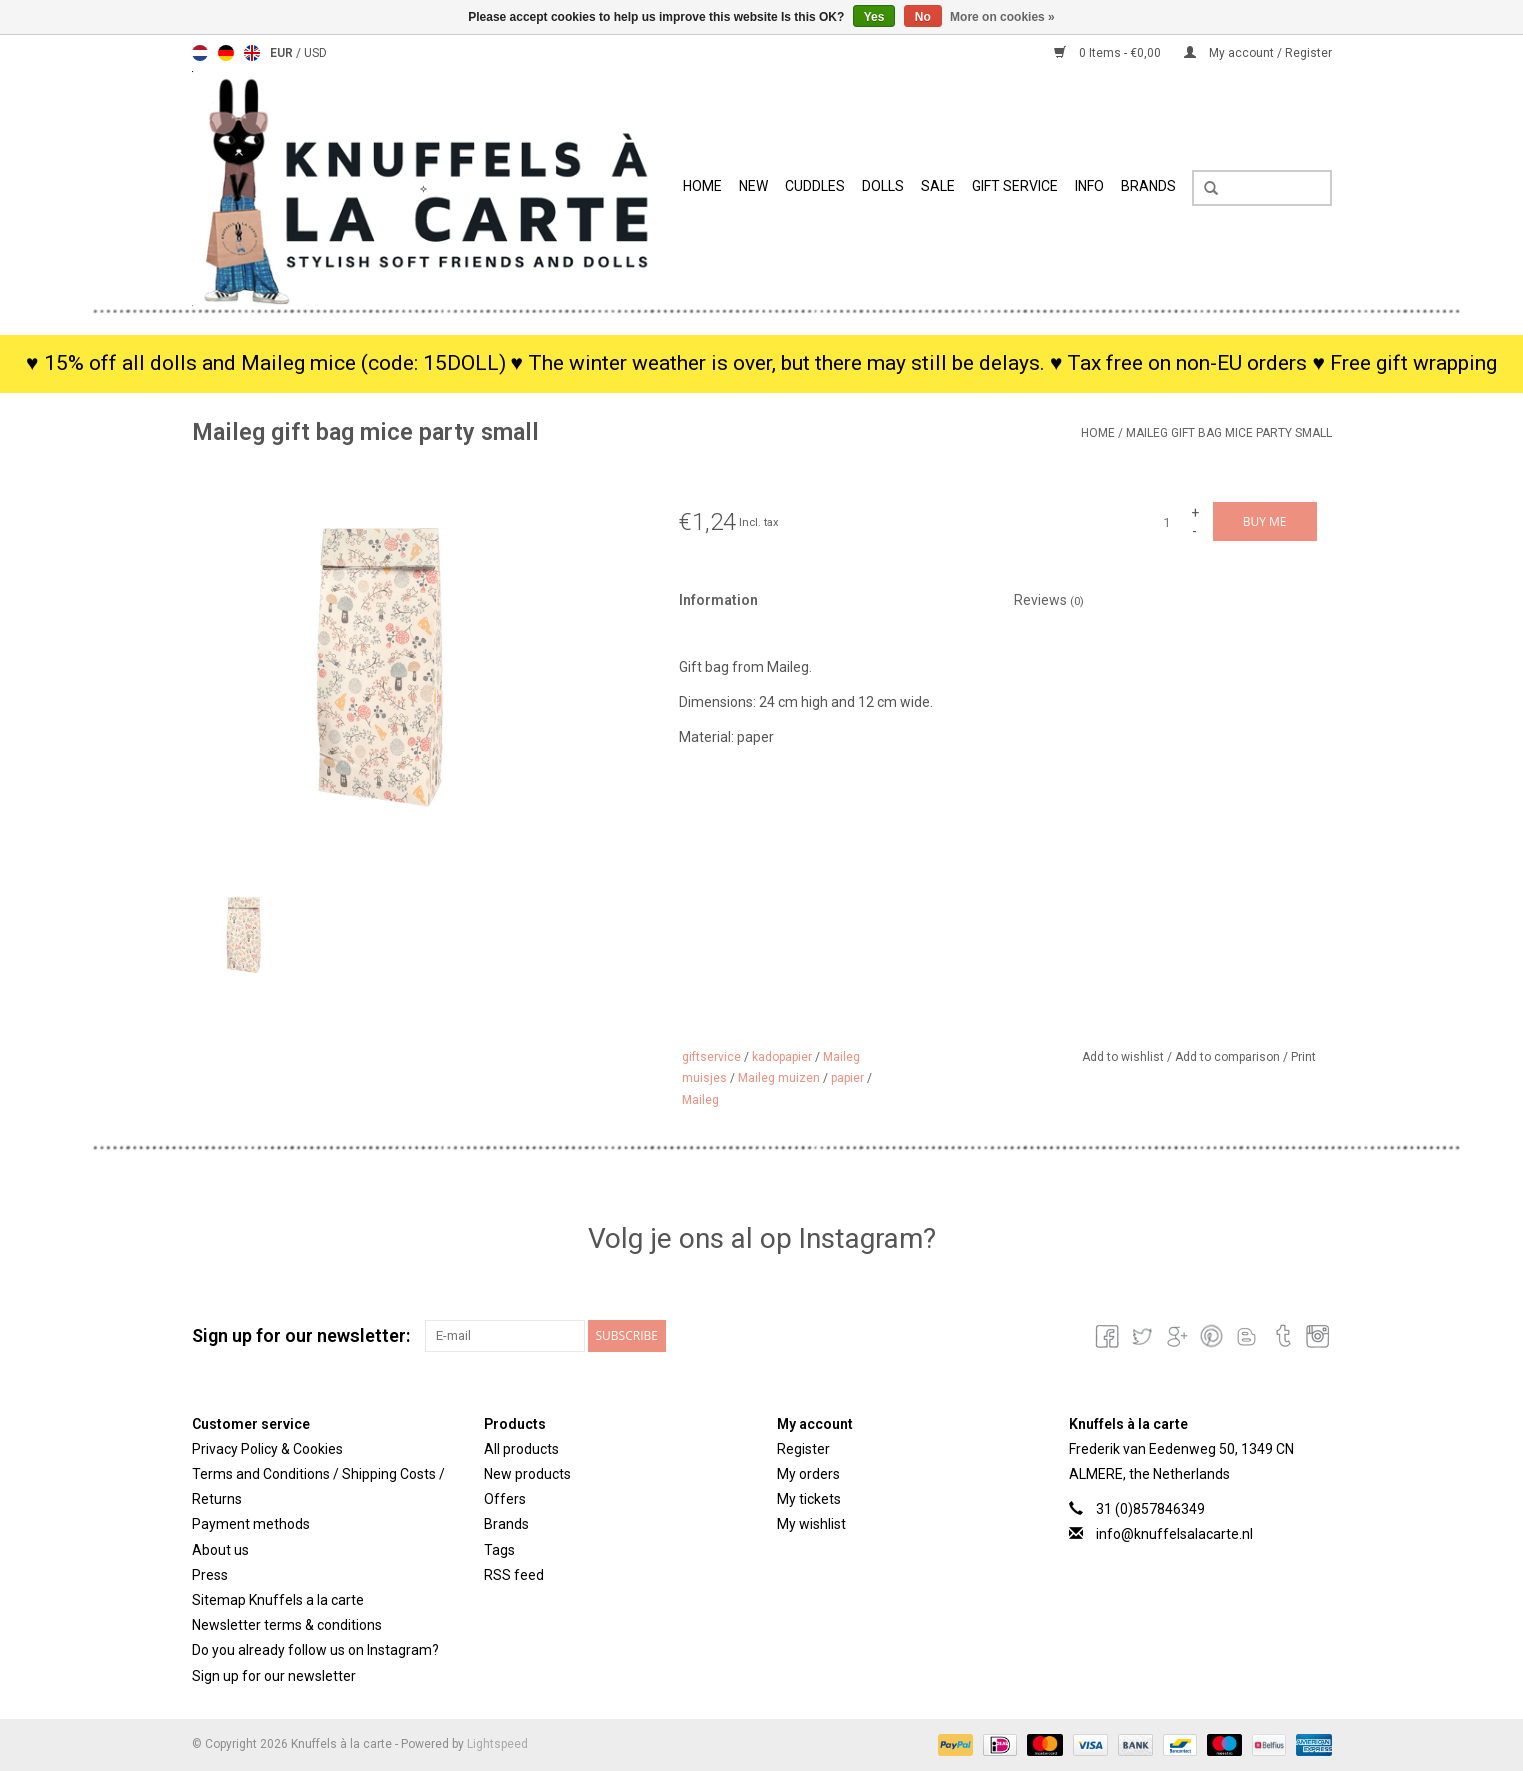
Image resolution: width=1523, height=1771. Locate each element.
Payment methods (251, 1524)
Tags (499, 1550)
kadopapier (782, 1057)
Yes (874, 17)
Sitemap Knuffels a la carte (278, 1600)
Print (1303, 1057)
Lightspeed (497, 1744)
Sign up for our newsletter (274, 1676)
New (753, 186)
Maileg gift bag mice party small (1229, 433)
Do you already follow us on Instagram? (315, 1650)
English (252, 53)
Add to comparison (1229, 1057)
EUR (283, 53)
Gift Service (1015, 186)
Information (718, 600)
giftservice (711, 1057)
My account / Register (1258, 53)
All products (521, 1449)
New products (527, 1474)
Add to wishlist (1124, 1057)
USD (315, 53)
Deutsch (226, 53)
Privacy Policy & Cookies (267, 1449)
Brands (1148, 186)
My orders (808, 1474)
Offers (505, 1499)
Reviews (1049, 600)
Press (210, 1575)
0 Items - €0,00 (1109, 53)
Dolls (883, 186)
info (1089, 186)
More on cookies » (1002, 17)
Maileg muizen (779, 1078)
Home (702, 186)
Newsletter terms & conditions (287, 1625)
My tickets (809, 1499)
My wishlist (811, 1524)
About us (220, 1550)
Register (803, 1449)
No (923, 17)
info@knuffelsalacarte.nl (1174, 1534)
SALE (938, 186)
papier (847, 1078)
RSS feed (514, 1575)
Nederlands (200, 53)
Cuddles (815, 186)
